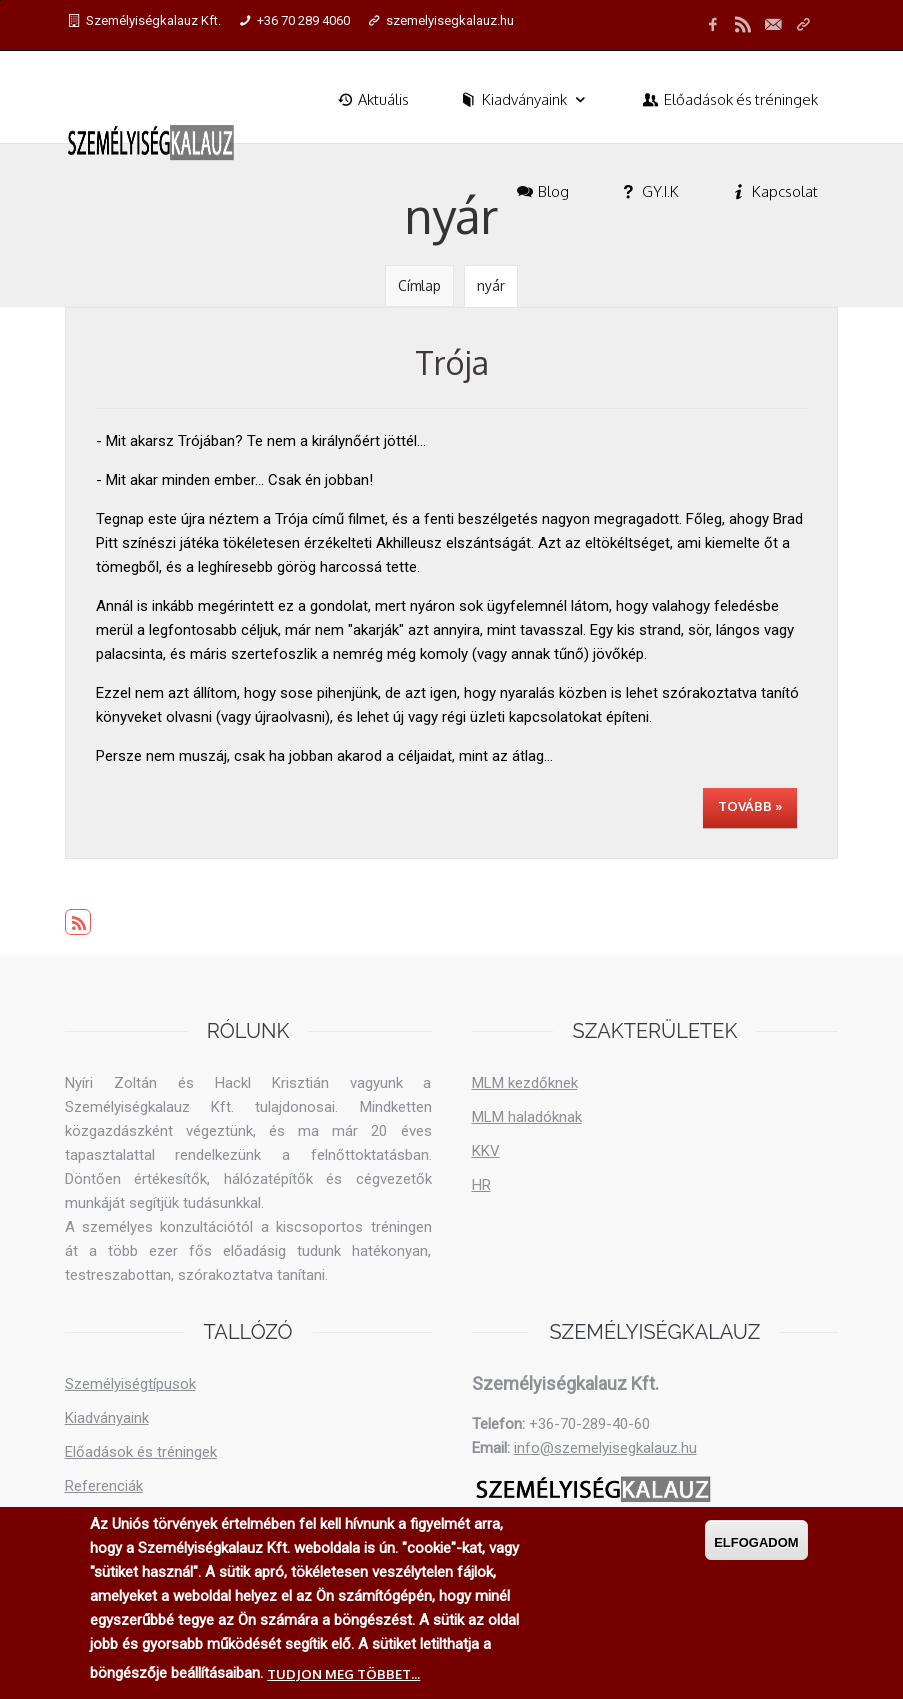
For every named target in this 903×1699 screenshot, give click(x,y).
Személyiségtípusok (130, 1384)
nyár (491, 285)
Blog (541, 191)
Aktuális (371, 99)
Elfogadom (756, 1542)
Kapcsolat (773, 191)
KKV (486, 1151)
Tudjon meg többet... (343, 1674)
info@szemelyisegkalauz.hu (605, 1448)
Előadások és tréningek (729, 99)
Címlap (419, 285)
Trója (452, 362)
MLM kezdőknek (525, 1083)
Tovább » (750, 806)
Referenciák (104, 1486)
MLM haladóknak (527, 1117)
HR (481, 1185)
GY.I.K (648, 191)
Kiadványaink (524, 99)
